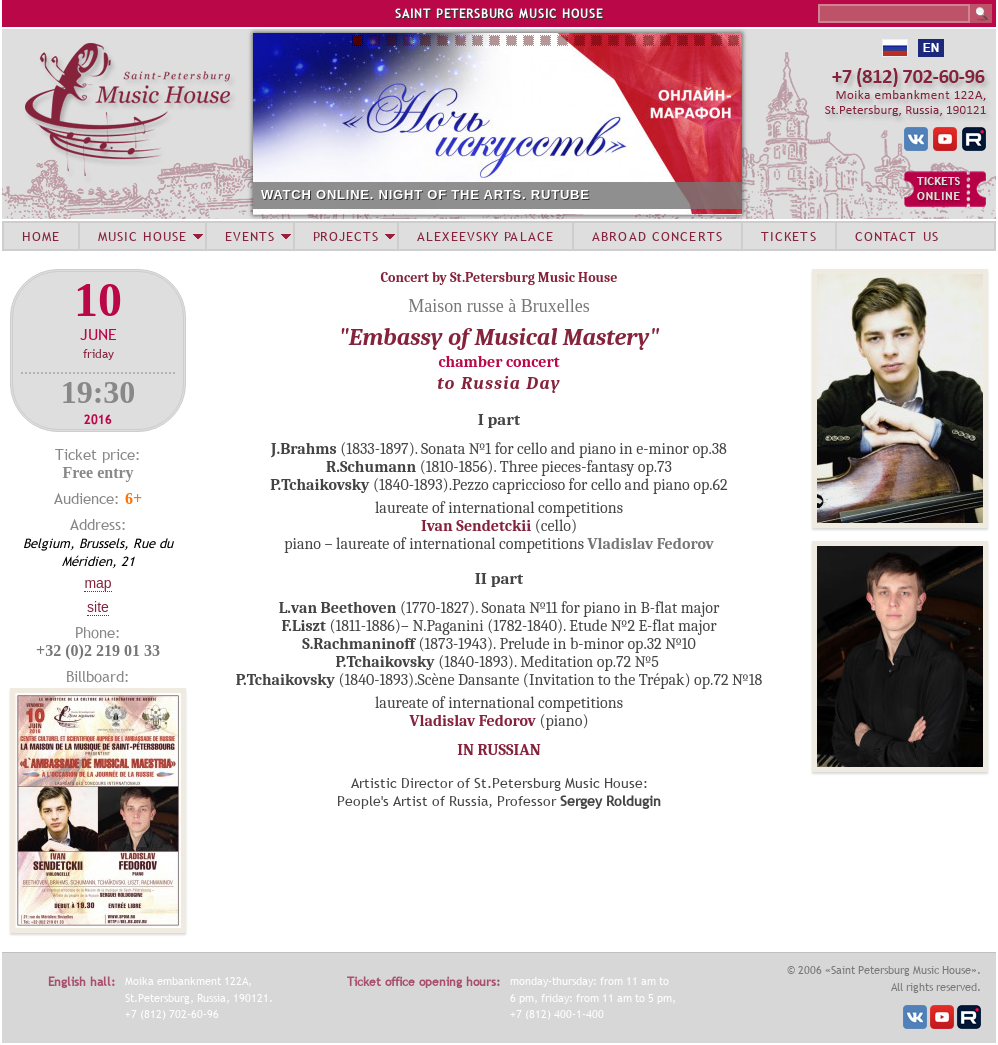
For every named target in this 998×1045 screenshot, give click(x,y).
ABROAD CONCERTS (657, 236)
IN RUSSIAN (498, 750)
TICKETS (789, 236)
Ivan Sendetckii (476, 526)
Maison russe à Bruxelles (498, 306)
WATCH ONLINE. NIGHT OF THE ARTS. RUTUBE (425, 194)
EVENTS (250, 236)
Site (98, 607)
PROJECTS (346, 236)
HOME (41, 236)
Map (97, 583)
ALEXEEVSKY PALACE (485, 236)
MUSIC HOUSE (142, 236)
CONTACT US (897, 236)
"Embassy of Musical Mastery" (499, 337)
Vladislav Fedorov (473, 721)
